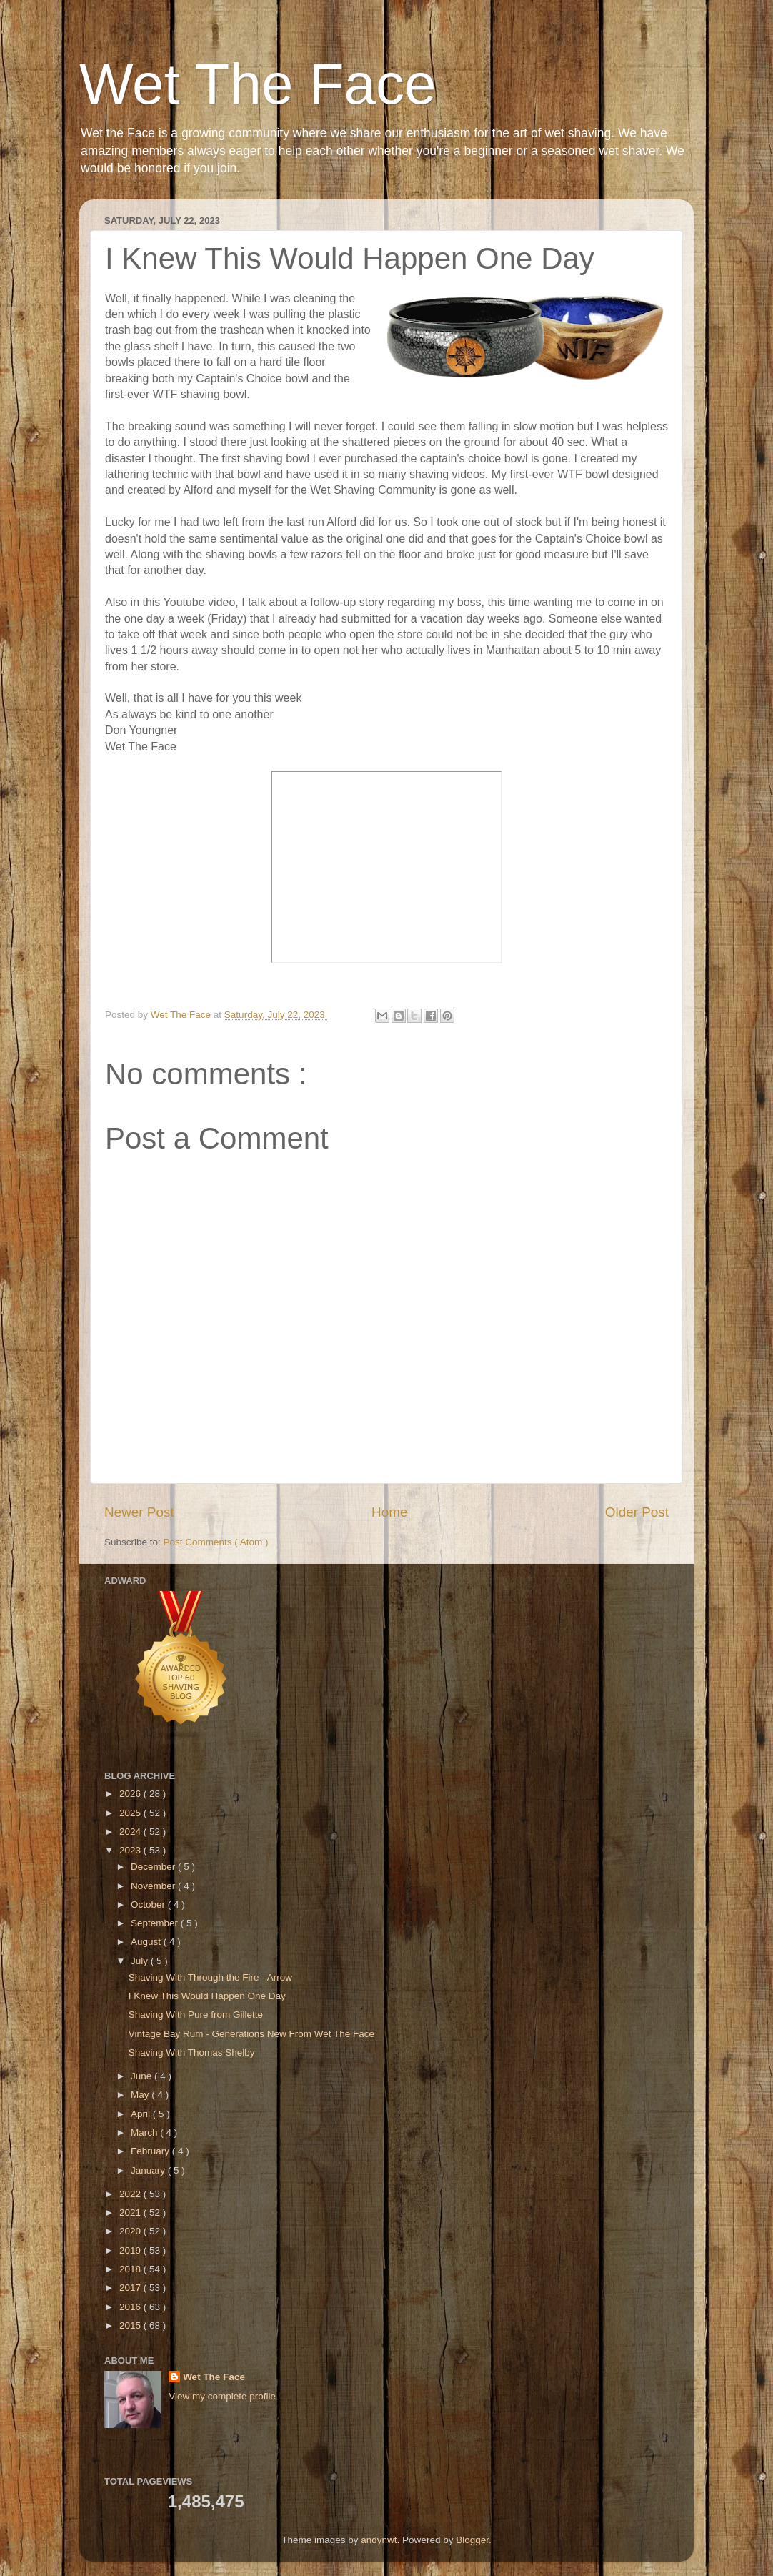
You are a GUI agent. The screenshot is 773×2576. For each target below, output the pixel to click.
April (142, 2114)
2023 (131, 1850)
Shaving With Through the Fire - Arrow (210, 1977)
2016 (131, 2307)
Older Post (637, 1512)
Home (389, 1512)
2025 (131, 1813)
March (145, 2132)
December (154, 1866)
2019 (131, 2250)
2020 (131, 2231)
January (149, 2170)
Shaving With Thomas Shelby (192, 2052)
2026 (131, 1793)
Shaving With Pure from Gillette (196, 2014)
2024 (131, 1831)
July (141, 1961)
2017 (131, 2287)
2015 (131, 2325)
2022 (131, 2194)
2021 (131, 2212)
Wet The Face (258, 84)
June (142, 2076)
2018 (131, 2269)
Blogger (472, 2540)
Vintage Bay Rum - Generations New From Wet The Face (251, 2033)
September (156, 1923)
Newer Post (139, 1512)
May (141, 2094)
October (149, 1904)
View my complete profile (222, 2396)
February (151, 2151)
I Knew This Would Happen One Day (207, 1996)
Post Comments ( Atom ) (216, 1542)
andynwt (379, 2540)
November (154, 1886)
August (147, 1941)
